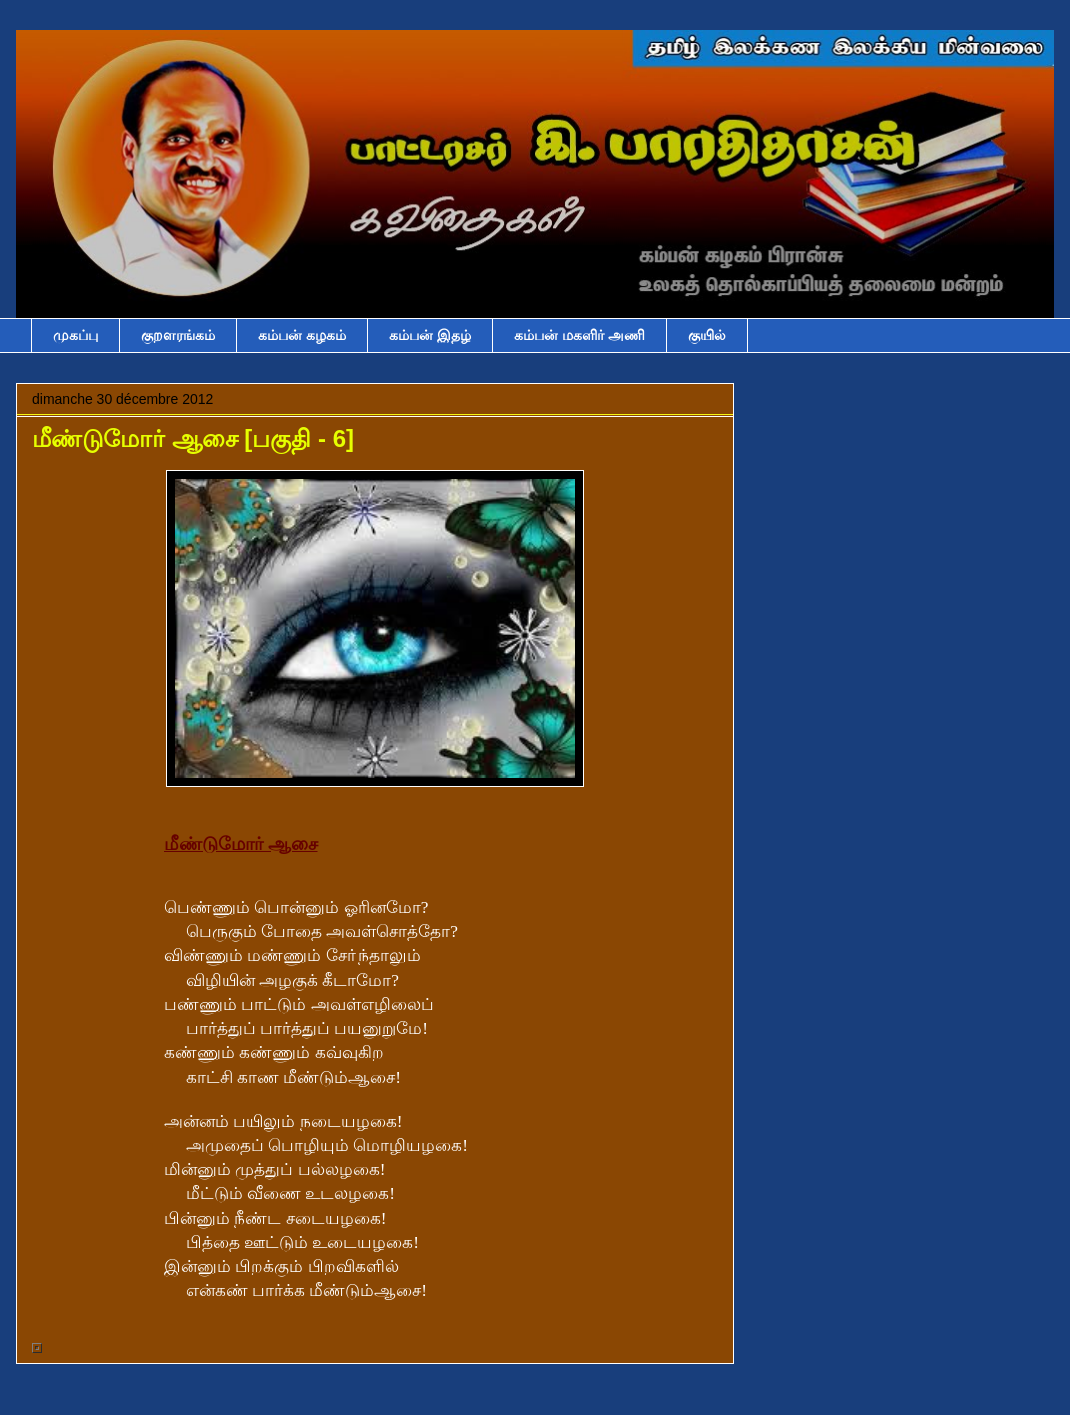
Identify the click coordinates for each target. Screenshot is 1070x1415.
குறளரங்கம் (178, 335)
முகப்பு (75, 335)
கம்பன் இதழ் (430, 335)
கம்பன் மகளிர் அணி (579, 335)
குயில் (707, 335)
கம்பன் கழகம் (302, 335)
